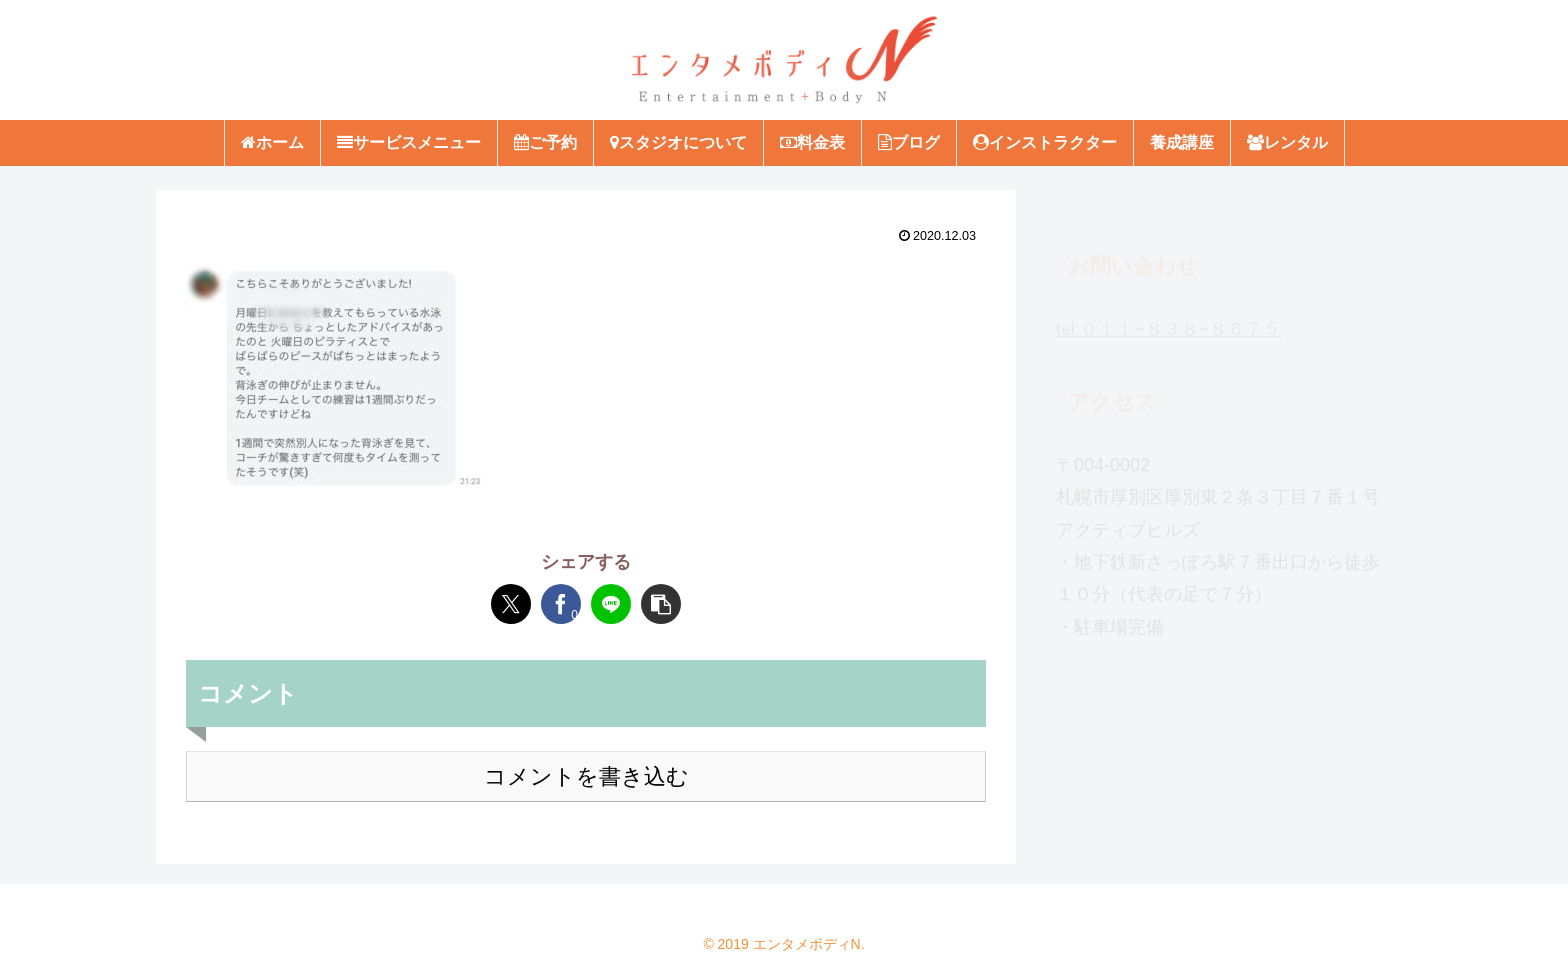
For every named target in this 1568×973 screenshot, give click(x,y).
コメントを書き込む (586, 776)
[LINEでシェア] (611, 604)
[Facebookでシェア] (561, 604)
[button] (661, 604)
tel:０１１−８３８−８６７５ (1168, 320)
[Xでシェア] (511, 604)
